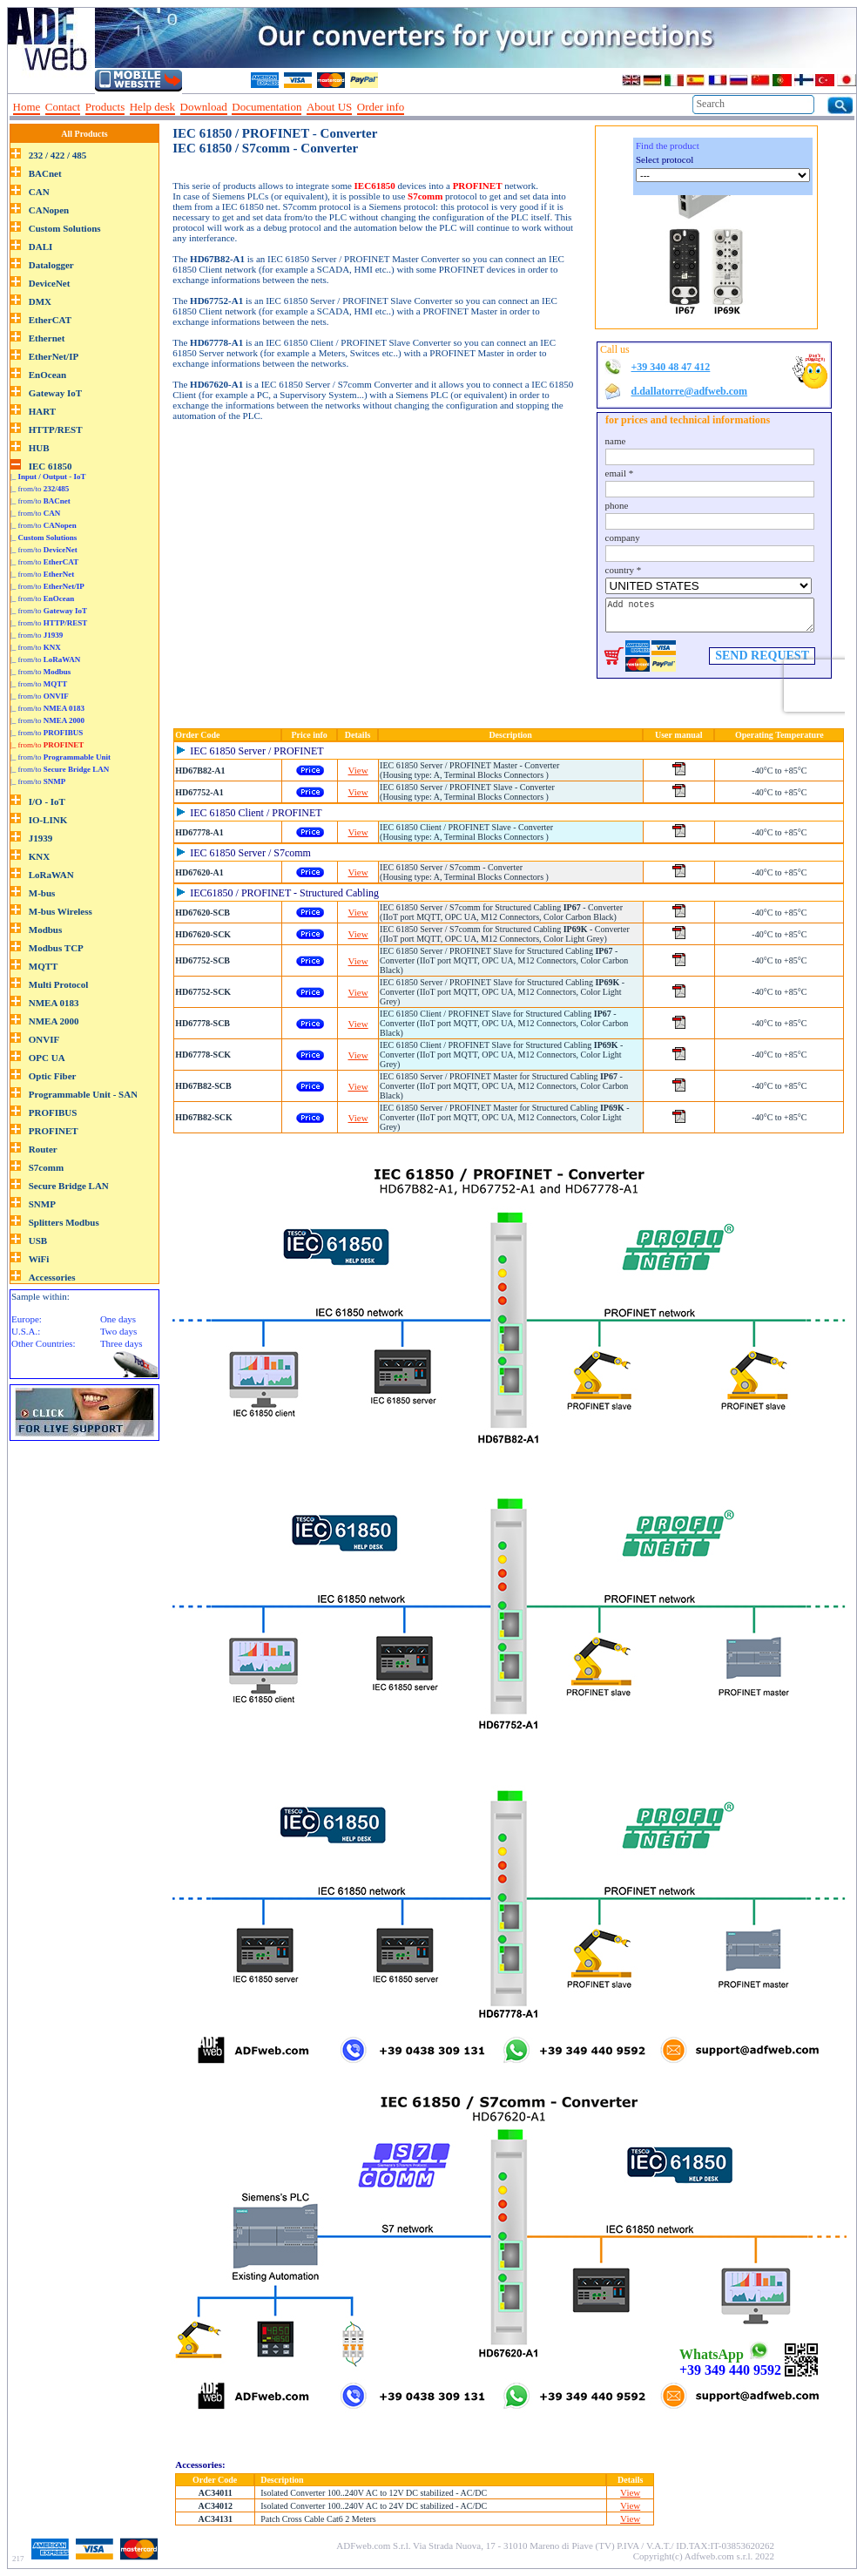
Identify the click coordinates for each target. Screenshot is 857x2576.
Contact (62, 106)
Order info (381, 106)
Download (203, 106)
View (358, 770)
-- (415, 107)
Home (27, 106)
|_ (48, 476)
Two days (118, 1331)
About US (329, 106)
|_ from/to (39, 488)
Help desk (152, 106)
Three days (121, 1343)
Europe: (26, 1319)
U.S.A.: (25, 1331)
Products (105, 106)
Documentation (266, 106)
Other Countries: (43, 1343)
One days (118, 1319)
